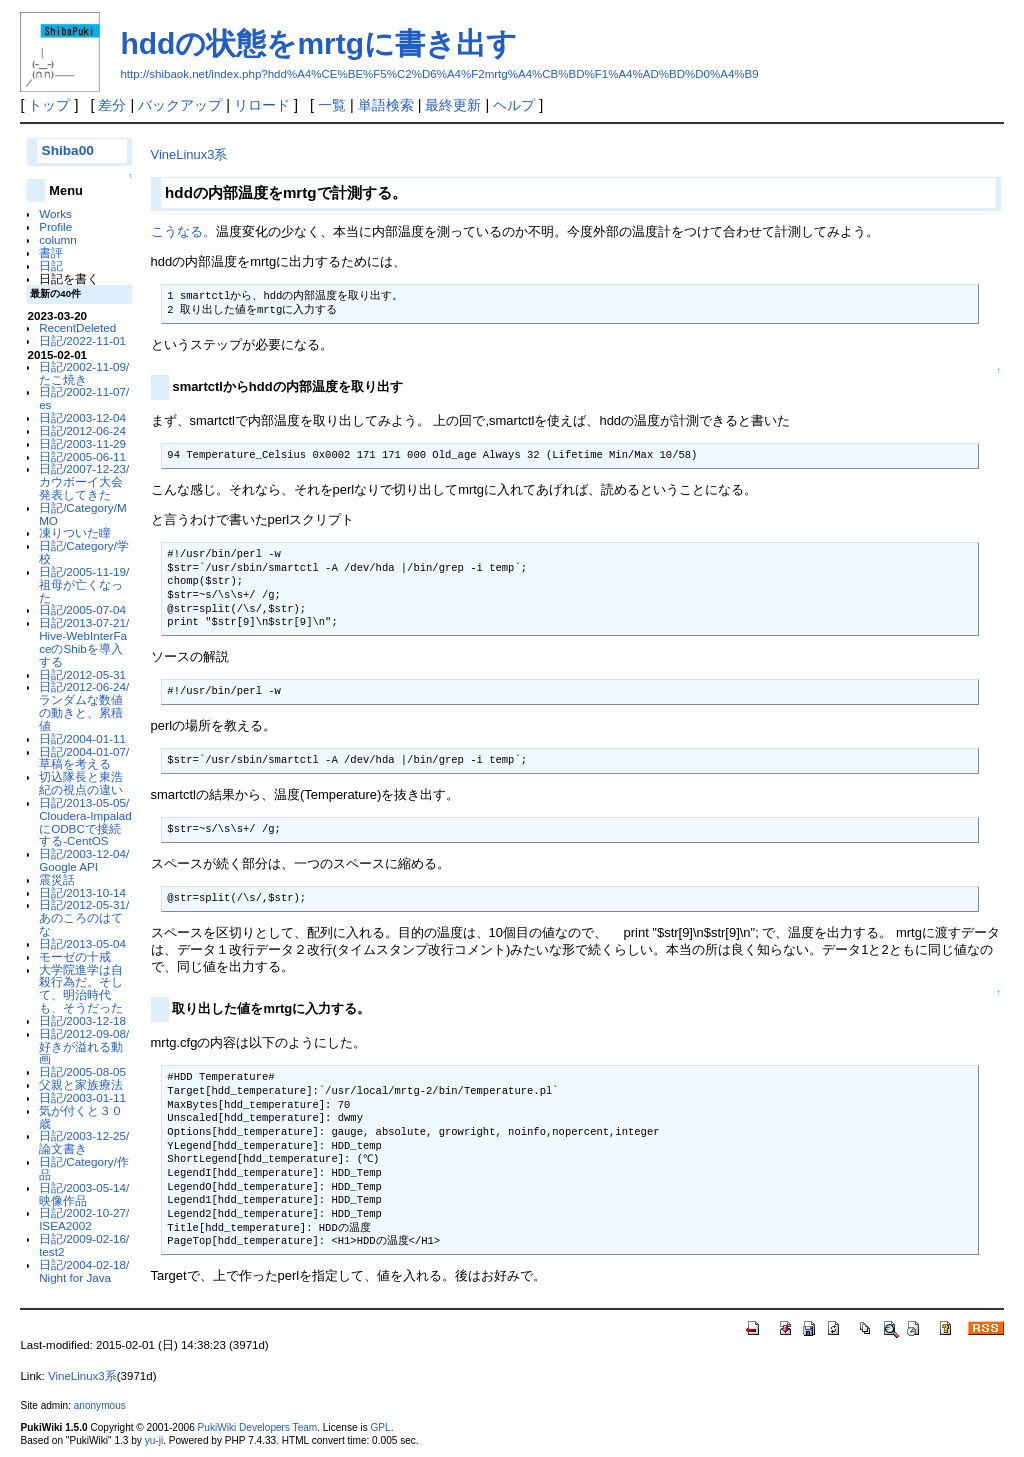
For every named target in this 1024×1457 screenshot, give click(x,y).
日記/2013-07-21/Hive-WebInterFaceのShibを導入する (84, 641)
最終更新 (453, 105)
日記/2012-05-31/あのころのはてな (84, 917)
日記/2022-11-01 (82, 340)
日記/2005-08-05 (82, 1071)
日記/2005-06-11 (82, 456)
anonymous (100, 1405)
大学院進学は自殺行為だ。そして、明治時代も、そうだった (81, 988)
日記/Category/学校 (84, 552)
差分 (112, 105)
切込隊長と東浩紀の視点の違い (81, 783)
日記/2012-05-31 (82, 674)
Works (55, 213)
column (58, 239)
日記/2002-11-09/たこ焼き (84, 373)
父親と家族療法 (81, 1084)
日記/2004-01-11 (82, 738)
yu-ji (154, 1440)
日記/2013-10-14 (82, 892)
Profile (55, 226)
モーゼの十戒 (75, 956)
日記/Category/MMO (82, 514)
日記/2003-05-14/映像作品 (84, 1194)
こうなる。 (183, 231)
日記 (51, 265)
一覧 (332, 105)
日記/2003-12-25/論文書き (84, 1142)
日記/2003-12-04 (82, 417)
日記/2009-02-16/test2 (84, 1245)
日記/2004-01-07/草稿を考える (84, 758)
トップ (49, 105)
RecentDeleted (77, 327)
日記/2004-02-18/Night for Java (84, 1271)
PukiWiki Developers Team (258, 1427)
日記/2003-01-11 (82, 1097)
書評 (51, 252)
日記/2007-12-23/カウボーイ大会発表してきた (84, 481)
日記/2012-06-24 (82, 430)
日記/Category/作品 (84, 1168)
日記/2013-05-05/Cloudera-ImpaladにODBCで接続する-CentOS (85, 821)
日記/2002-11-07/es (84, 398)
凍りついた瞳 (75, 532)
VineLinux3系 (189, 154)
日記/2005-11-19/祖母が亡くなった (84, 584)
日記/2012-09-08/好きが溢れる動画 (84, 1046)
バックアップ (180, 105)
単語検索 (386, 105)
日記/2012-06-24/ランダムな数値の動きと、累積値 (84, 705)
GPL (380, 1427)
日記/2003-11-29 (82, 443)
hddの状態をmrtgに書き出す (318, 43)
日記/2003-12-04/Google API (84, 860)
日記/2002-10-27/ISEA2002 (84, 1219)
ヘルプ (514, 105)
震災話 (57, 879)
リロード (262, 105)
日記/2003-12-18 (82, 1020)
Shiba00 (68, 150)
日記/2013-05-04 (82, 943)
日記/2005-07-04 (82, 609)
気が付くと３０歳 (81, 1117)
